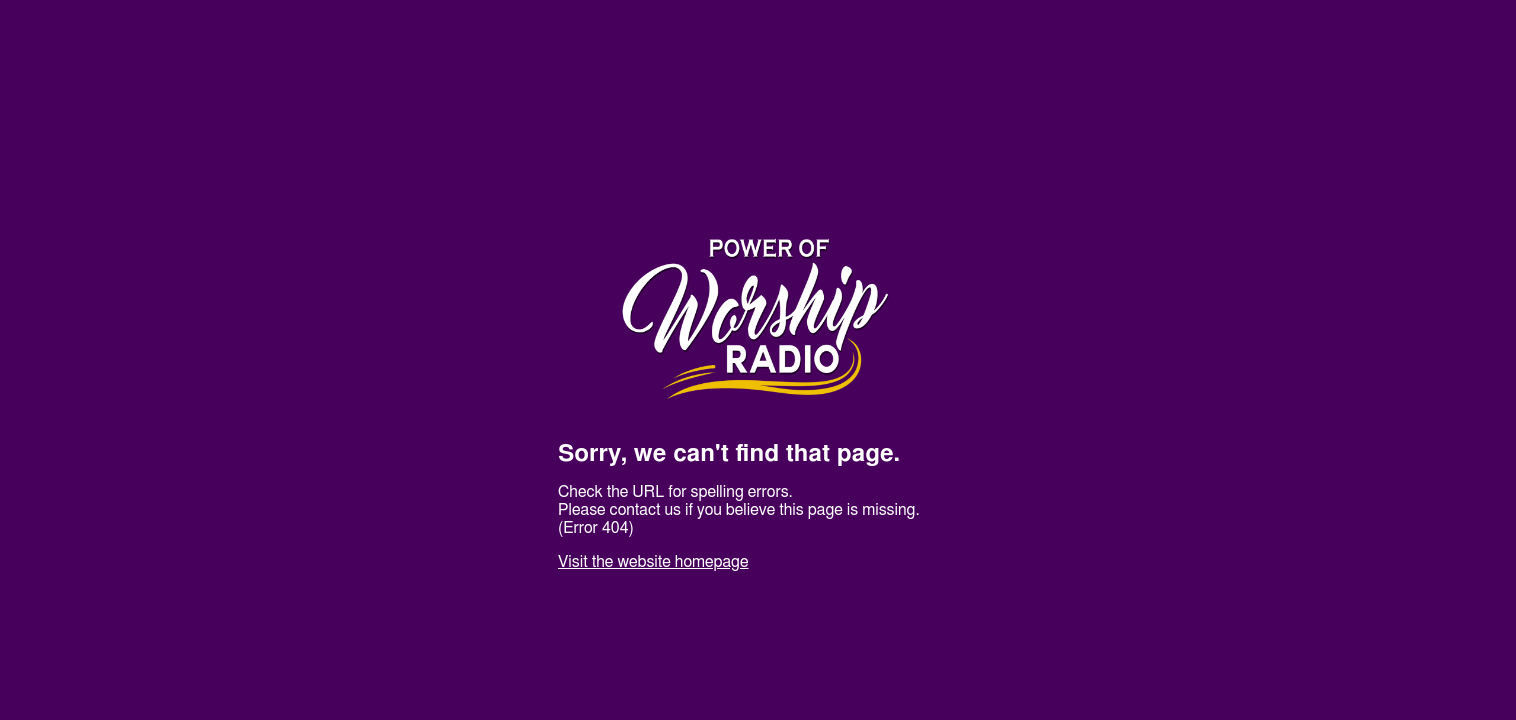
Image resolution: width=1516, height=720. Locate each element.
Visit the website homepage (653, 562)
